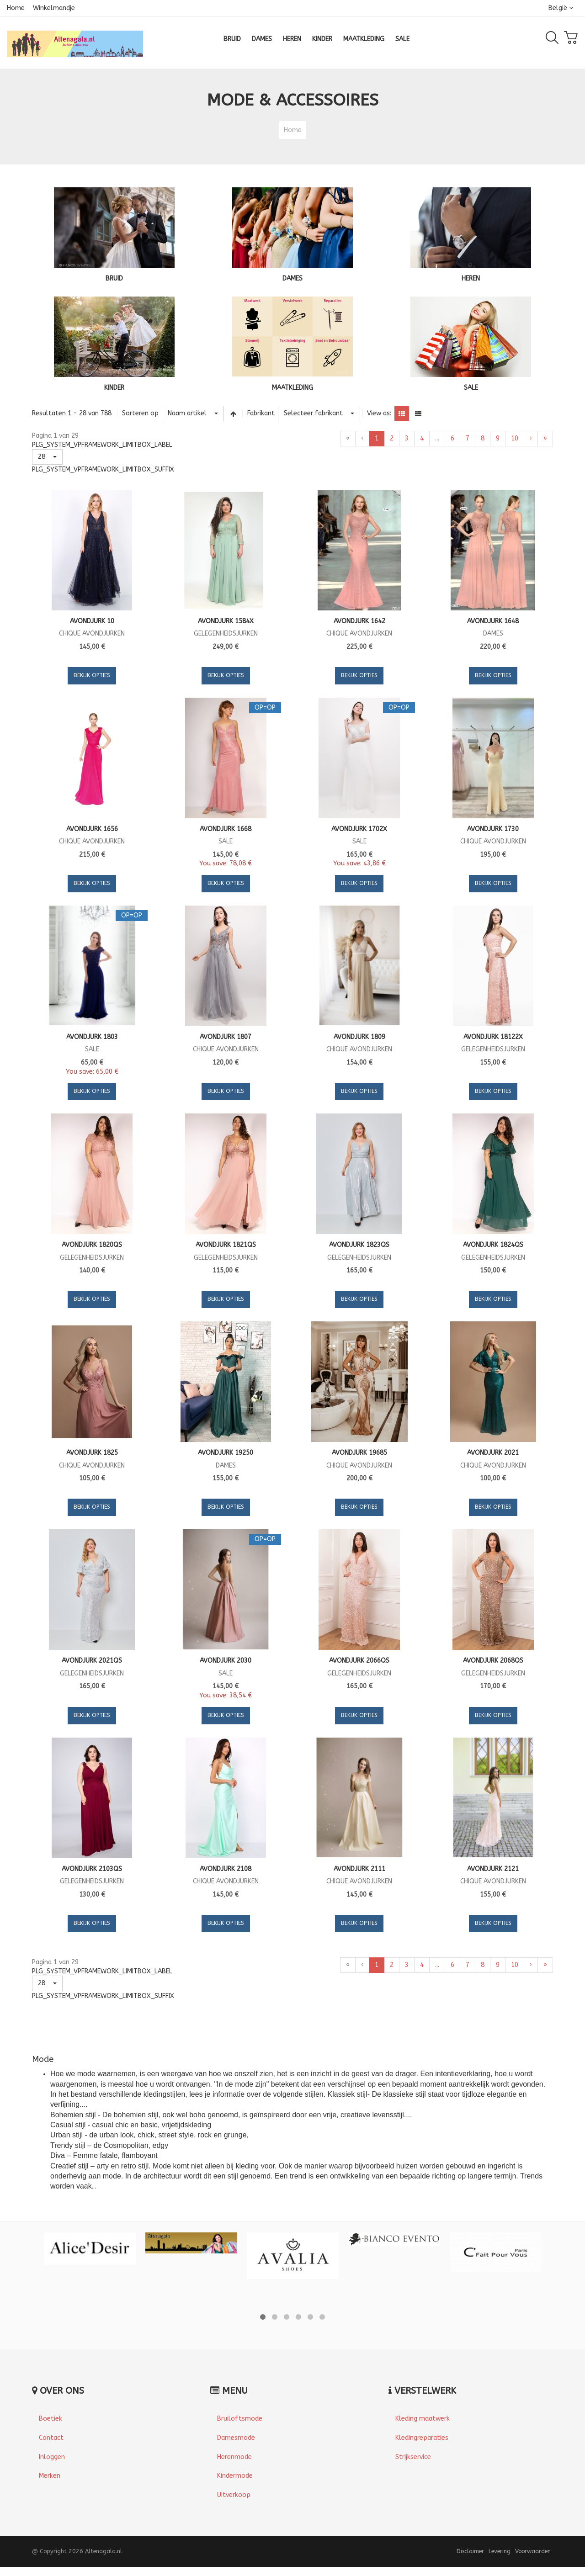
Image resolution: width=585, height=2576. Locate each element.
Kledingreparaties (421, 2438)
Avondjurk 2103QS (92, 1869)
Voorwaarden (533, 2551)
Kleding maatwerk (422, 2418)
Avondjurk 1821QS (226, 1245)
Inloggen (52, 2457)
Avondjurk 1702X (359, 829)
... (437, 438)
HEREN (471, 278)
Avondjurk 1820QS (92, 1245)
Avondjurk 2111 (359, 1869)
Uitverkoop (233, 2495)
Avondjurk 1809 (359, 1037)
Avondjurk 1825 (92, 1453)
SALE (471, 388)
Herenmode (234, 2457)
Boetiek (50, 2418)
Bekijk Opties (92, 675)
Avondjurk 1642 (359, 621)
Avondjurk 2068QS (493, 1660)
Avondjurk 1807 (225, 1037)
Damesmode (236, 2438)
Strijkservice (413, 2457)
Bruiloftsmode (239, 2418)
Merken (49, 2476)
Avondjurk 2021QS (92, 1660)
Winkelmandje (54, 8)
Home (16, 8)
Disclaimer (470, 2551)
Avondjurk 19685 (359, 1453)
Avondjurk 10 (92, 621)
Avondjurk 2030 (225, 1660)
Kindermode (235, 2476)
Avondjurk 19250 (225, 1453)
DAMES (292, 278)
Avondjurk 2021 (493, 1453)
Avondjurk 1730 (493, 829)
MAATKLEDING (292, 388)
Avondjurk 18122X (493, 1037)
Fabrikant (261, 413)
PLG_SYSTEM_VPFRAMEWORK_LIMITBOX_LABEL (102, 445)
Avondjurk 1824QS (493, 1245)
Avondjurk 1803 (92, 1037)
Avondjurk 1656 (92, 829)
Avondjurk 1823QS (359, 1245)
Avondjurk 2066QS (359, 1660)
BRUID (114, 278)
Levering (500, 2551)
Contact (51, 2438)
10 (514, 438)
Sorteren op (140, 413)
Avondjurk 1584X (226, 621)
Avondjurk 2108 (225, 1869)
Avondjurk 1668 (225, 829)
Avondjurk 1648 (493, 621)
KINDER (114, 388)
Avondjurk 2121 (493, 1869)
